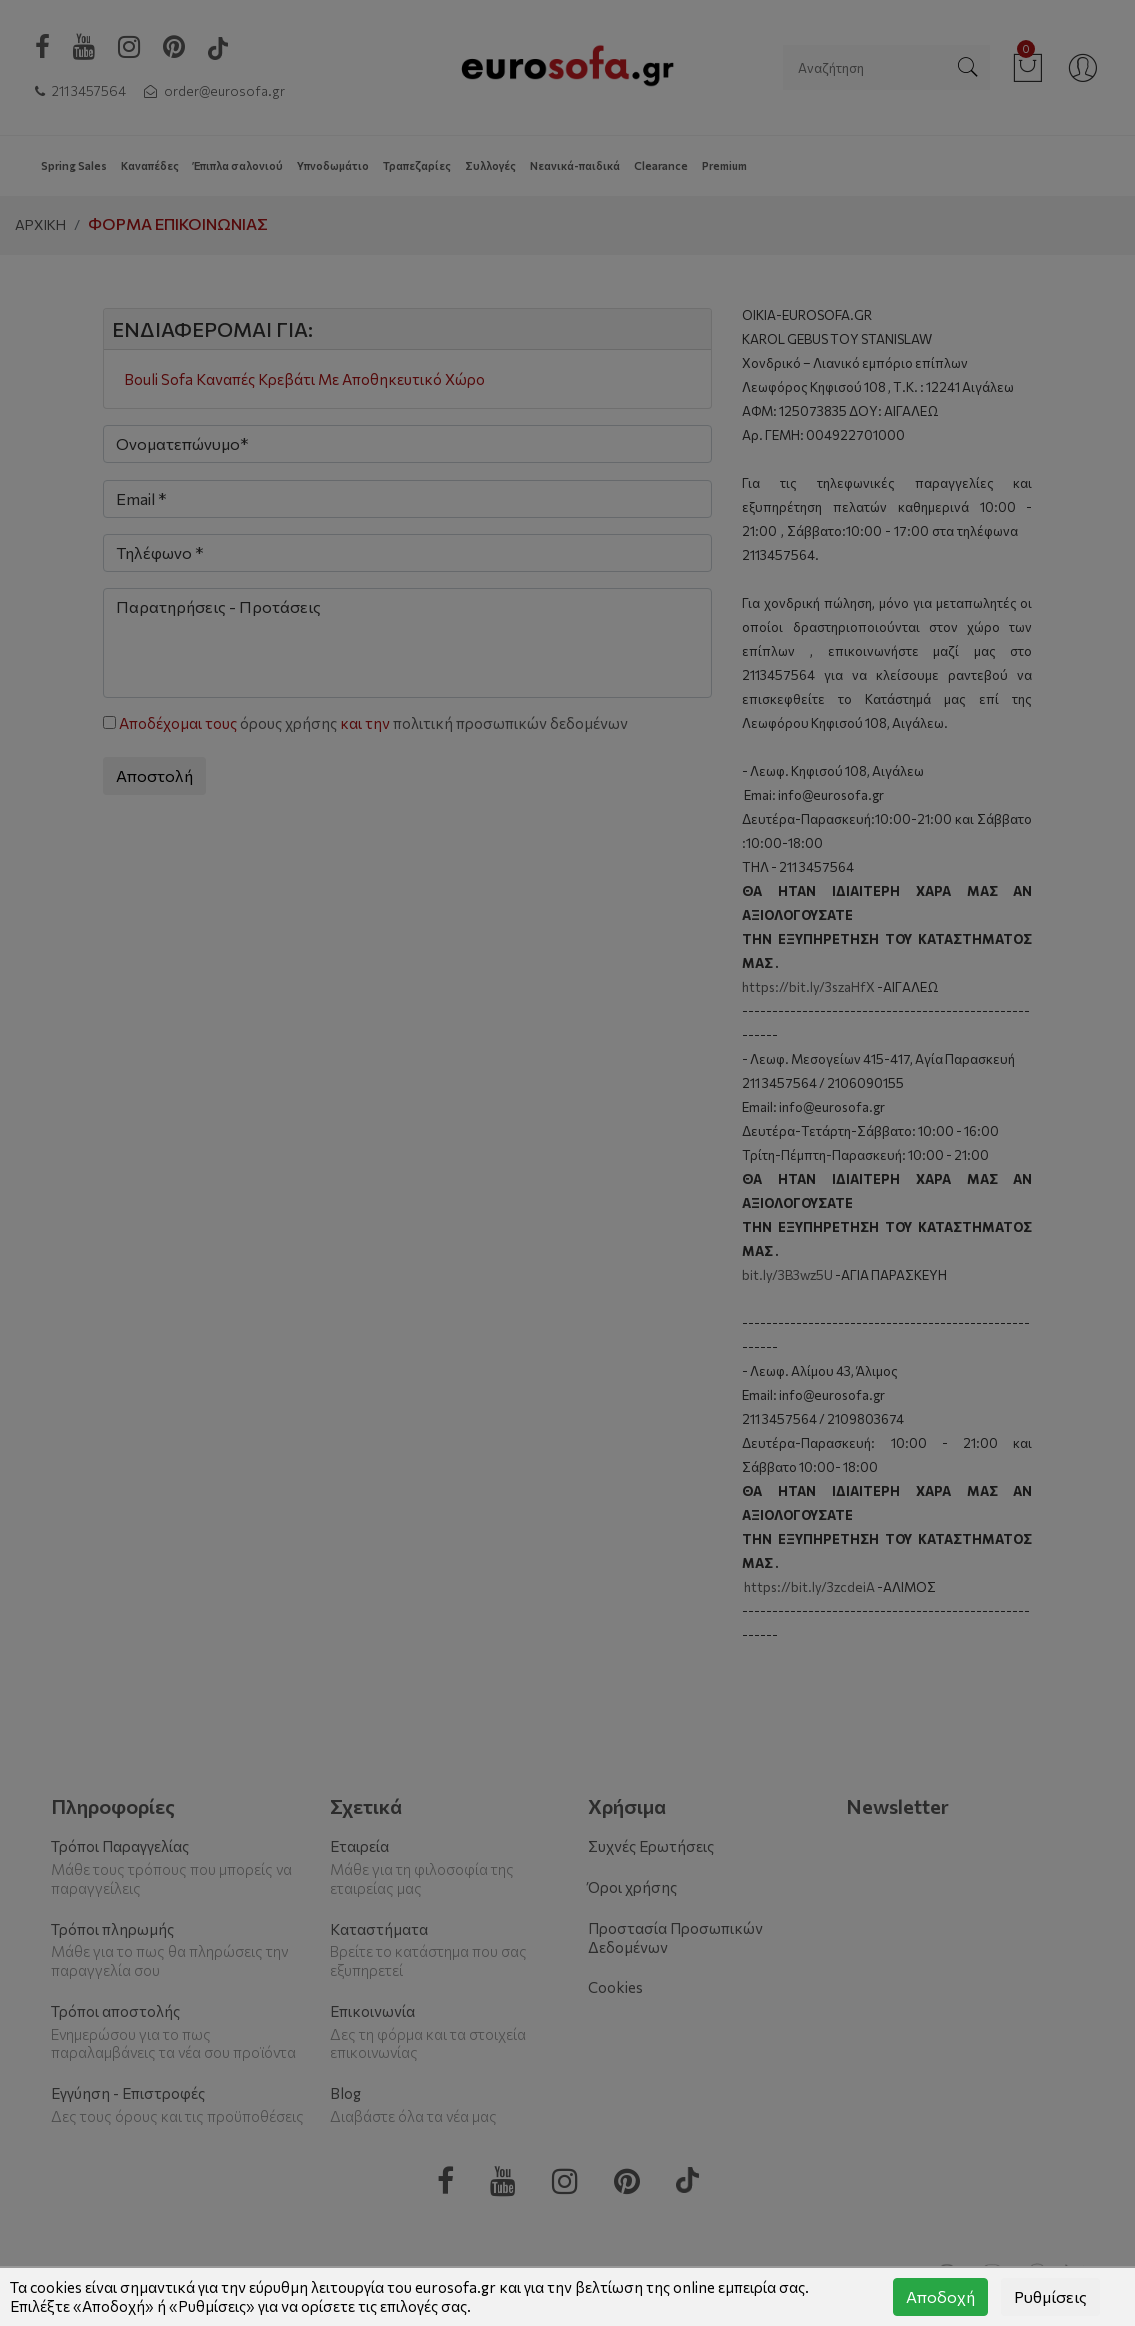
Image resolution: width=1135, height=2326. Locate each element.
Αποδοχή (940, 2296)
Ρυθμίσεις (1050, 2296)
